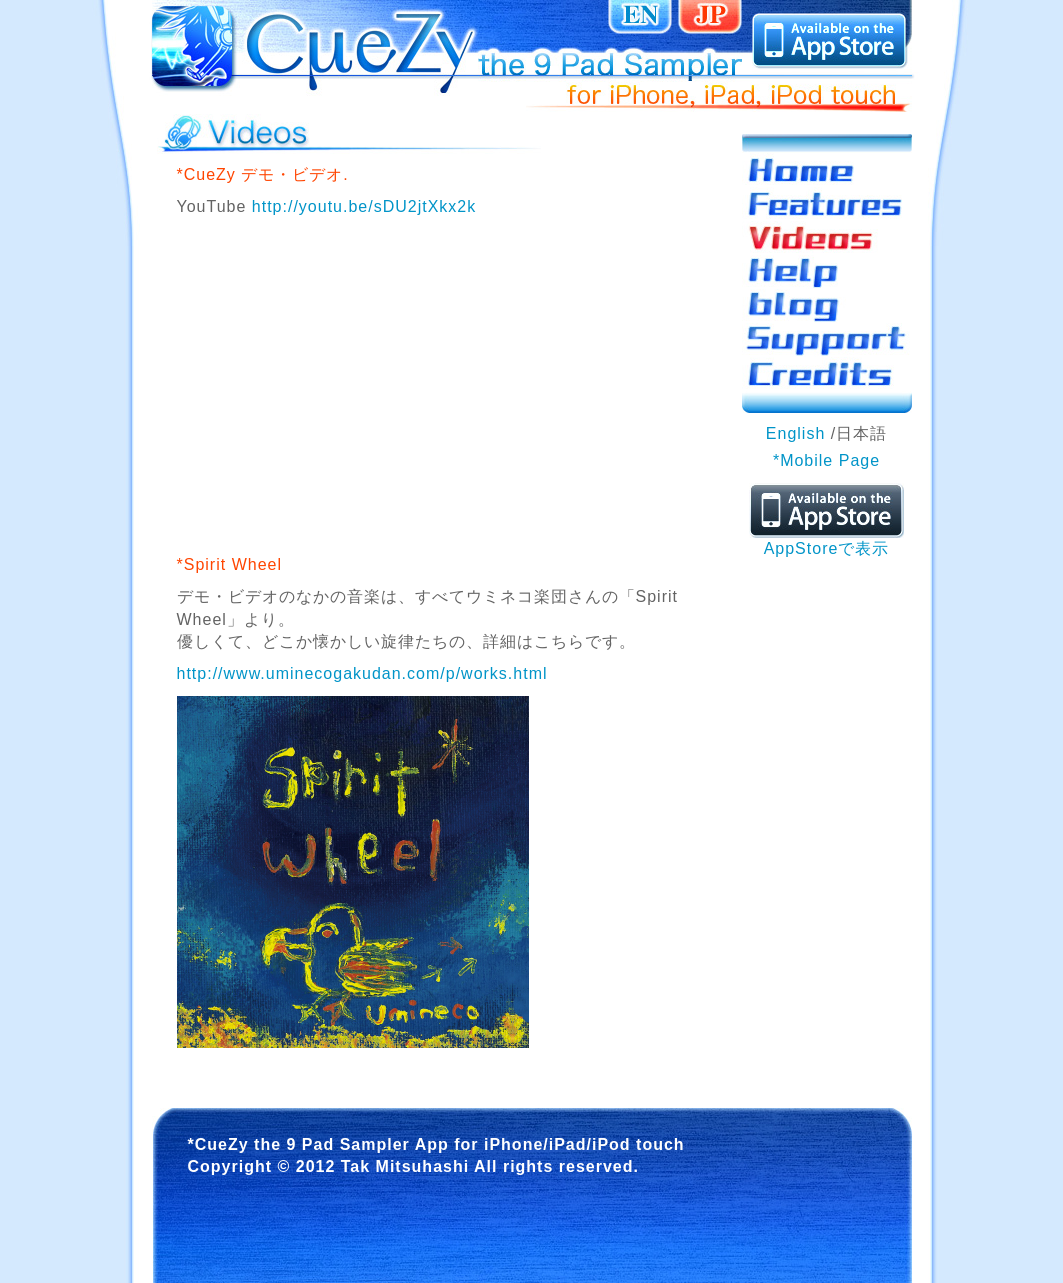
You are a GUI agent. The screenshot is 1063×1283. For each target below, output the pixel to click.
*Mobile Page (826, 460)
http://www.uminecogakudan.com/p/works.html (362, 673)
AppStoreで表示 (826, 540)
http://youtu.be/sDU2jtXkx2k (364, 206)
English (795, 433)
